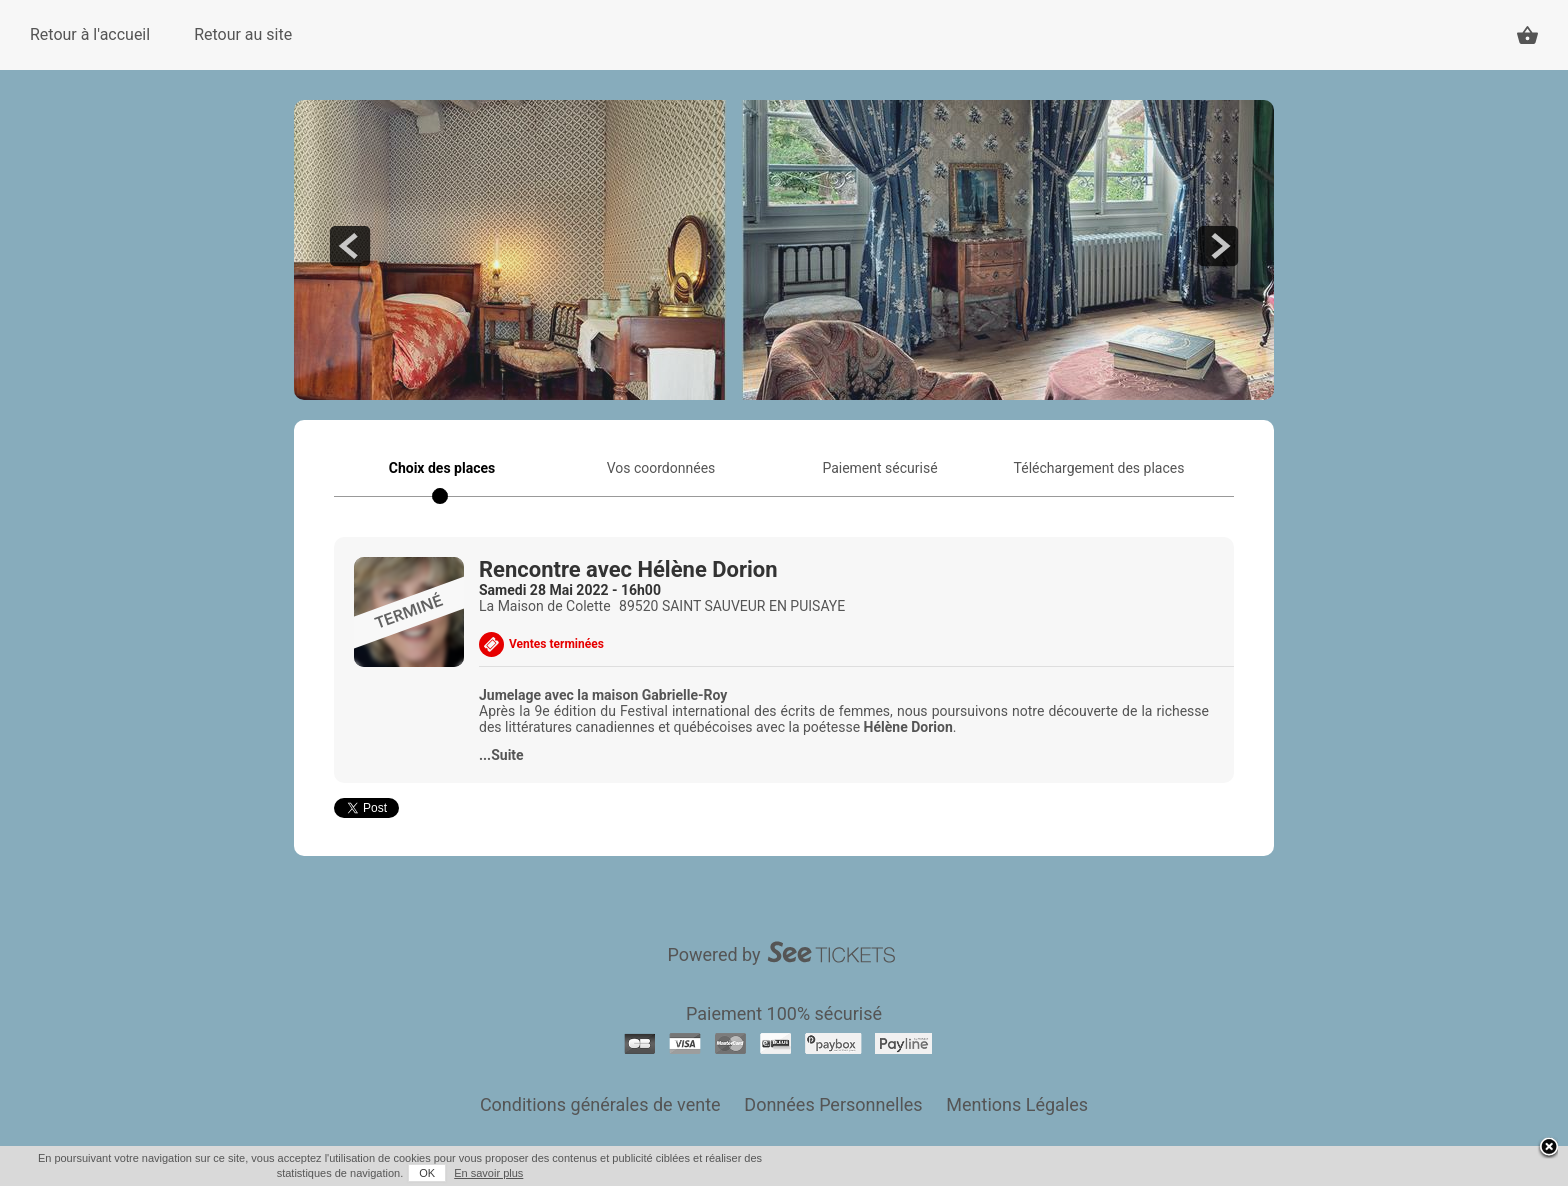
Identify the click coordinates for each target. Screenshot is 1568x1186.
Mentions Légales (1017, 1104)
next (1218, 246)
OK (427, 1173)
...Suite (501, 755)
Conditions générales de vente (600, 1104)
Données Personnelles (833, 1104)
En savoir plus (488, 1173)
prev (350, 246)
